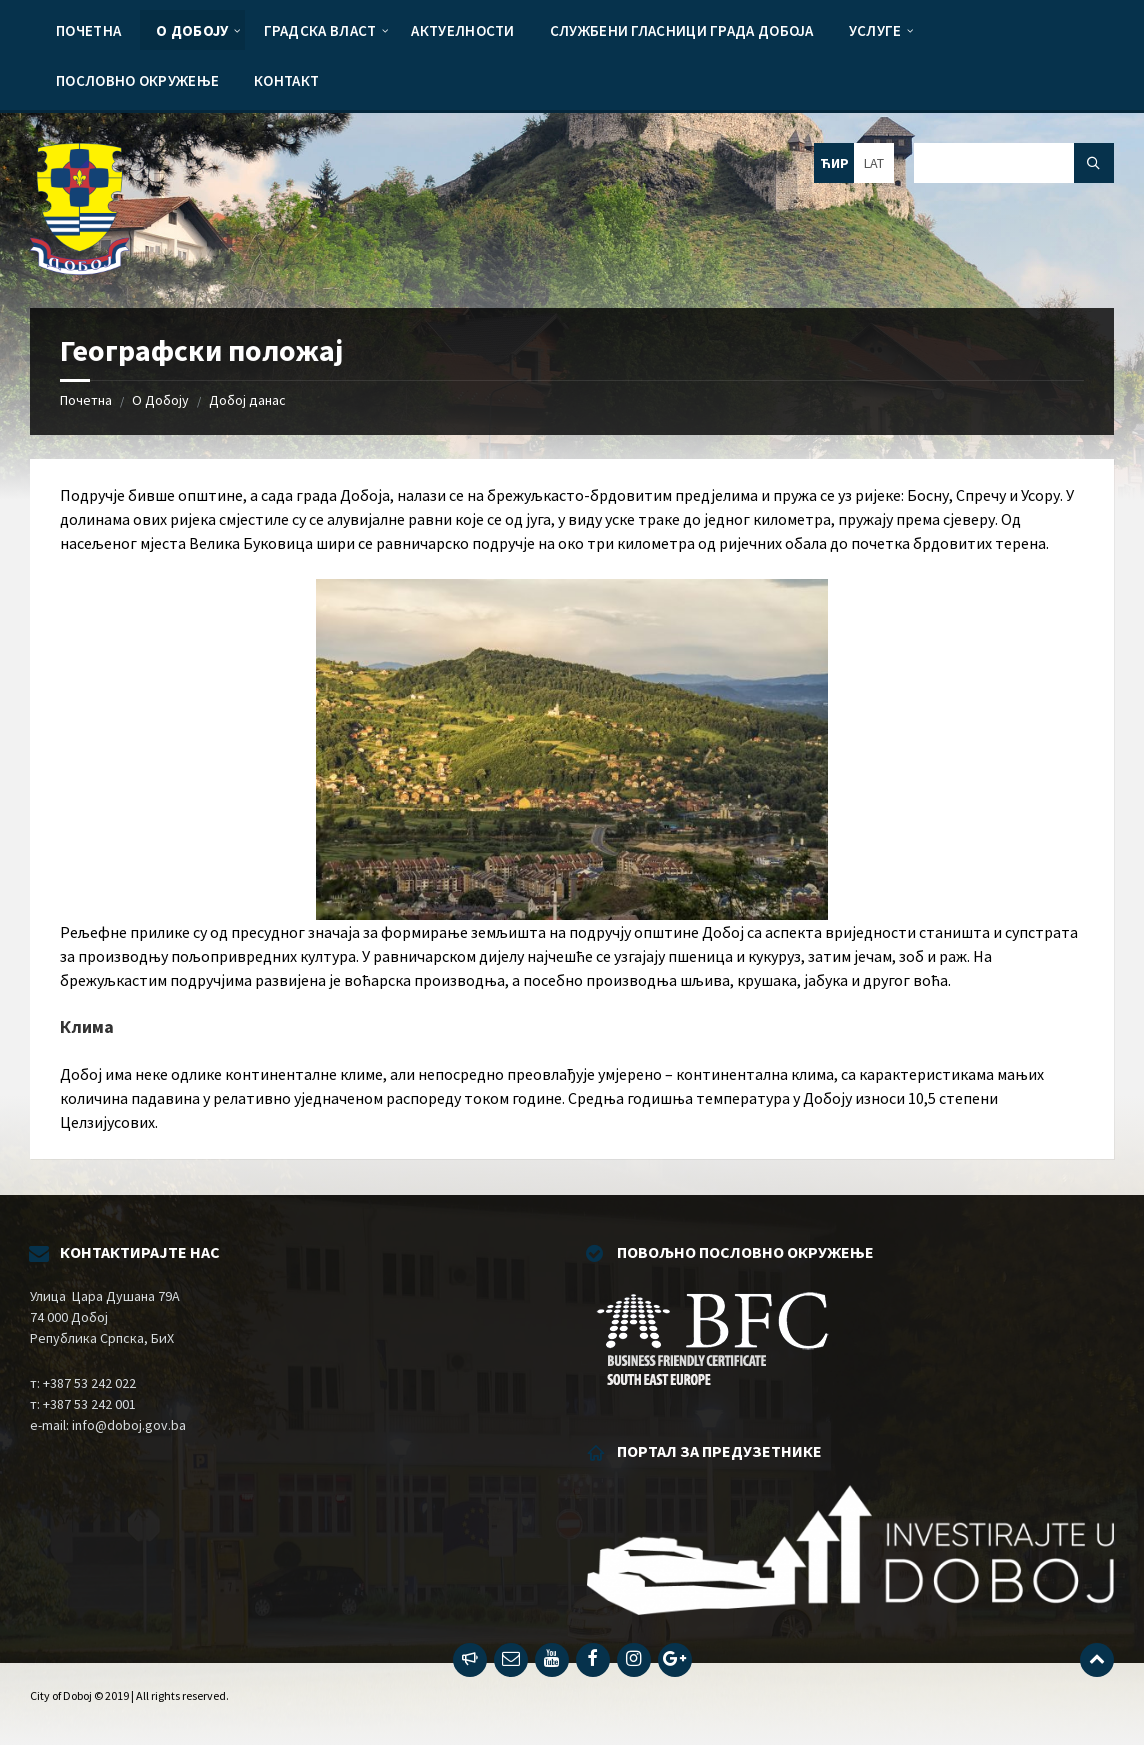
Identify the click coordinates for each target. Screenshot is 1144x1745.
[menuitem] (88, 30)
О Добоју (160, 400)
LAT (874, 163)
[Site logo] (80, 269)
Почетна (86, 400)
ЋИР (834, 163)
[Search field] (1014, 163)
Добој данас (247, 400)
